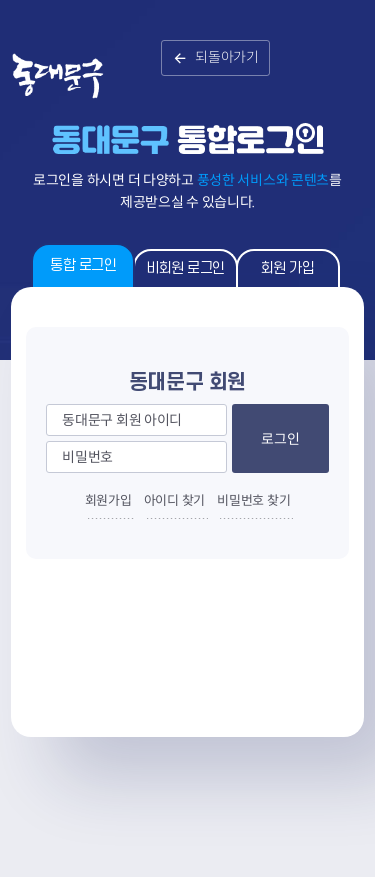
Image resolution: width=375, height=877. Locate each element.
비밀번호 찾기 (253, 500)
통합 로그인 (83, 265)
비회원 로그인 (185, 268)
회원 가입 (288, 268)
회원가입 (108, 500)
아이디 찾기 (174, 500)
